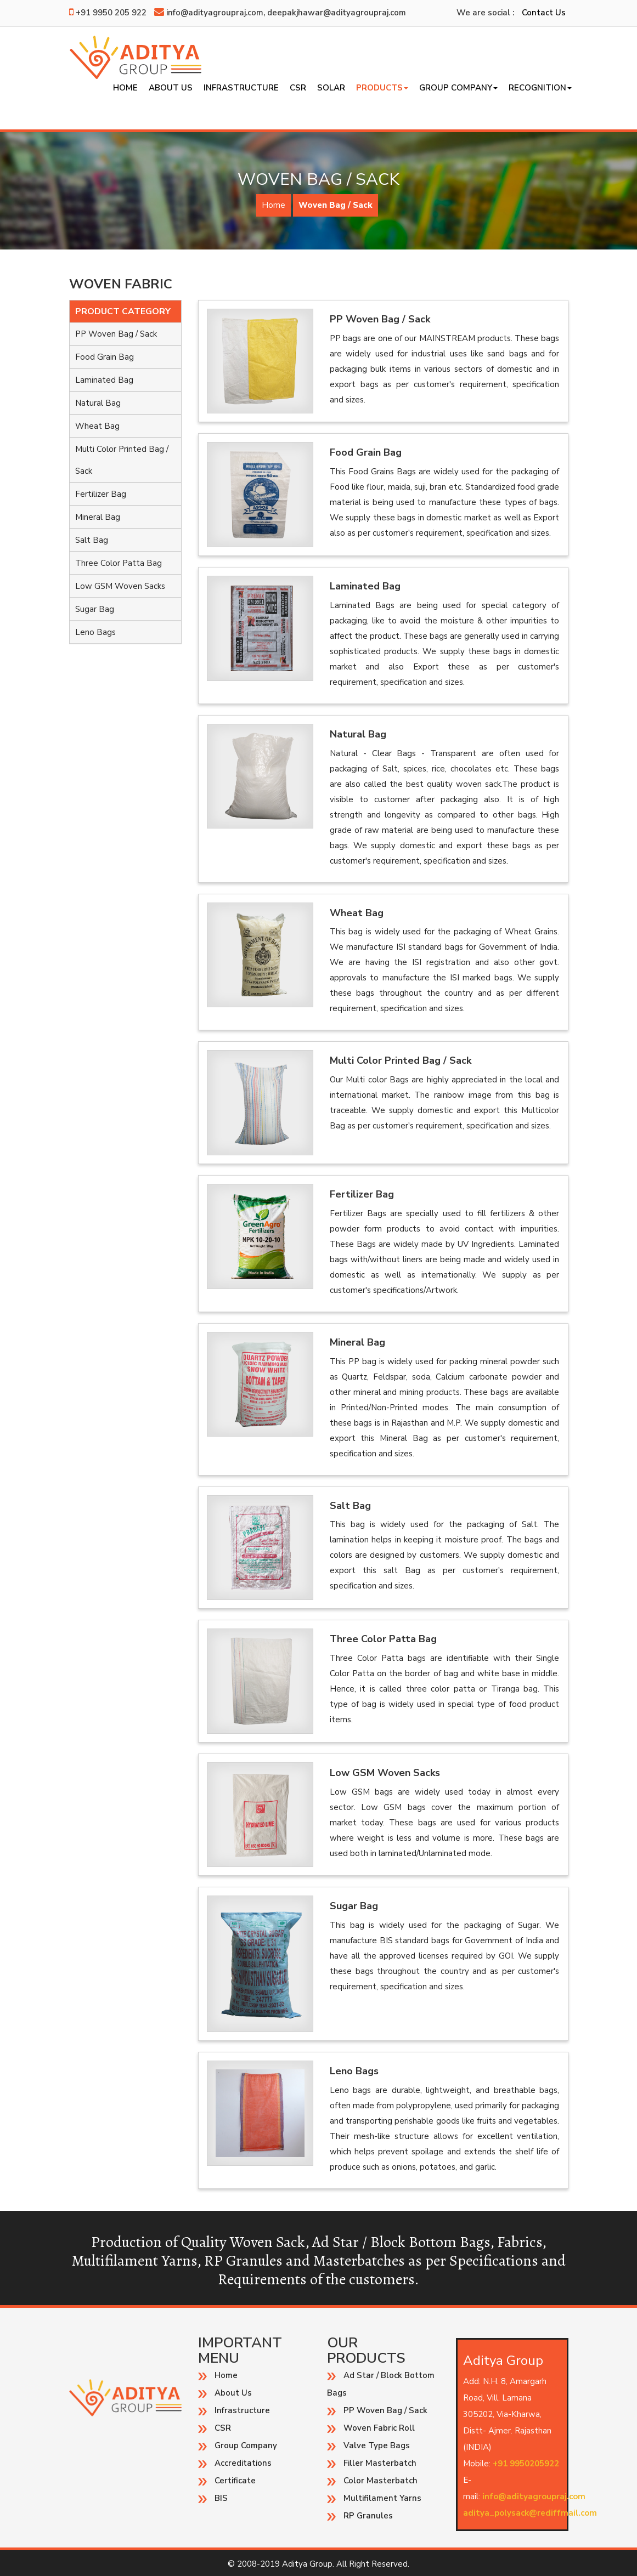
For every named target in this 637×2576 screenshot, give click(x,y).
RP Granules (368, 2515)
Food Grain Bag (104, 356)
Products (382, 87)
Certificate (235, 2480)
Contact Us (544, 12)
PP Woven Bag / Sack (116, 333)
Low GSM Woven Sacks (120, 586)
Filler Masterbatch (379, 2463)
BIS (221, 2498)
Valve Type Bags (376, 2445)
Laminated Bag (104, 380)
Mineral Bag (97, 517)
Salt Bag (91, 540)
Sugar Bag (94, 609)
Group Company (458, 87)
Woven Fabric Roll (379, 2427)
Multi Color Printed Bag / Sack (121, 460)
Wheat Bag (97, 426)
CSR (298, 87)
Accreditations (243, 2463)
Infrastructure (241, 87)
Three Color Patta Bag (118, 563)
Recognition (540, 87)
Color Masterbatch (380, 2480)
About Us (171, 87)
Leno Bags (95, 632)
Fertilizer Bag (100, 494)
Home (125, 87)
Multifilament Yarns (382, 2498)
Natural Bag (98, 403)
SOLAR (331, 87)
